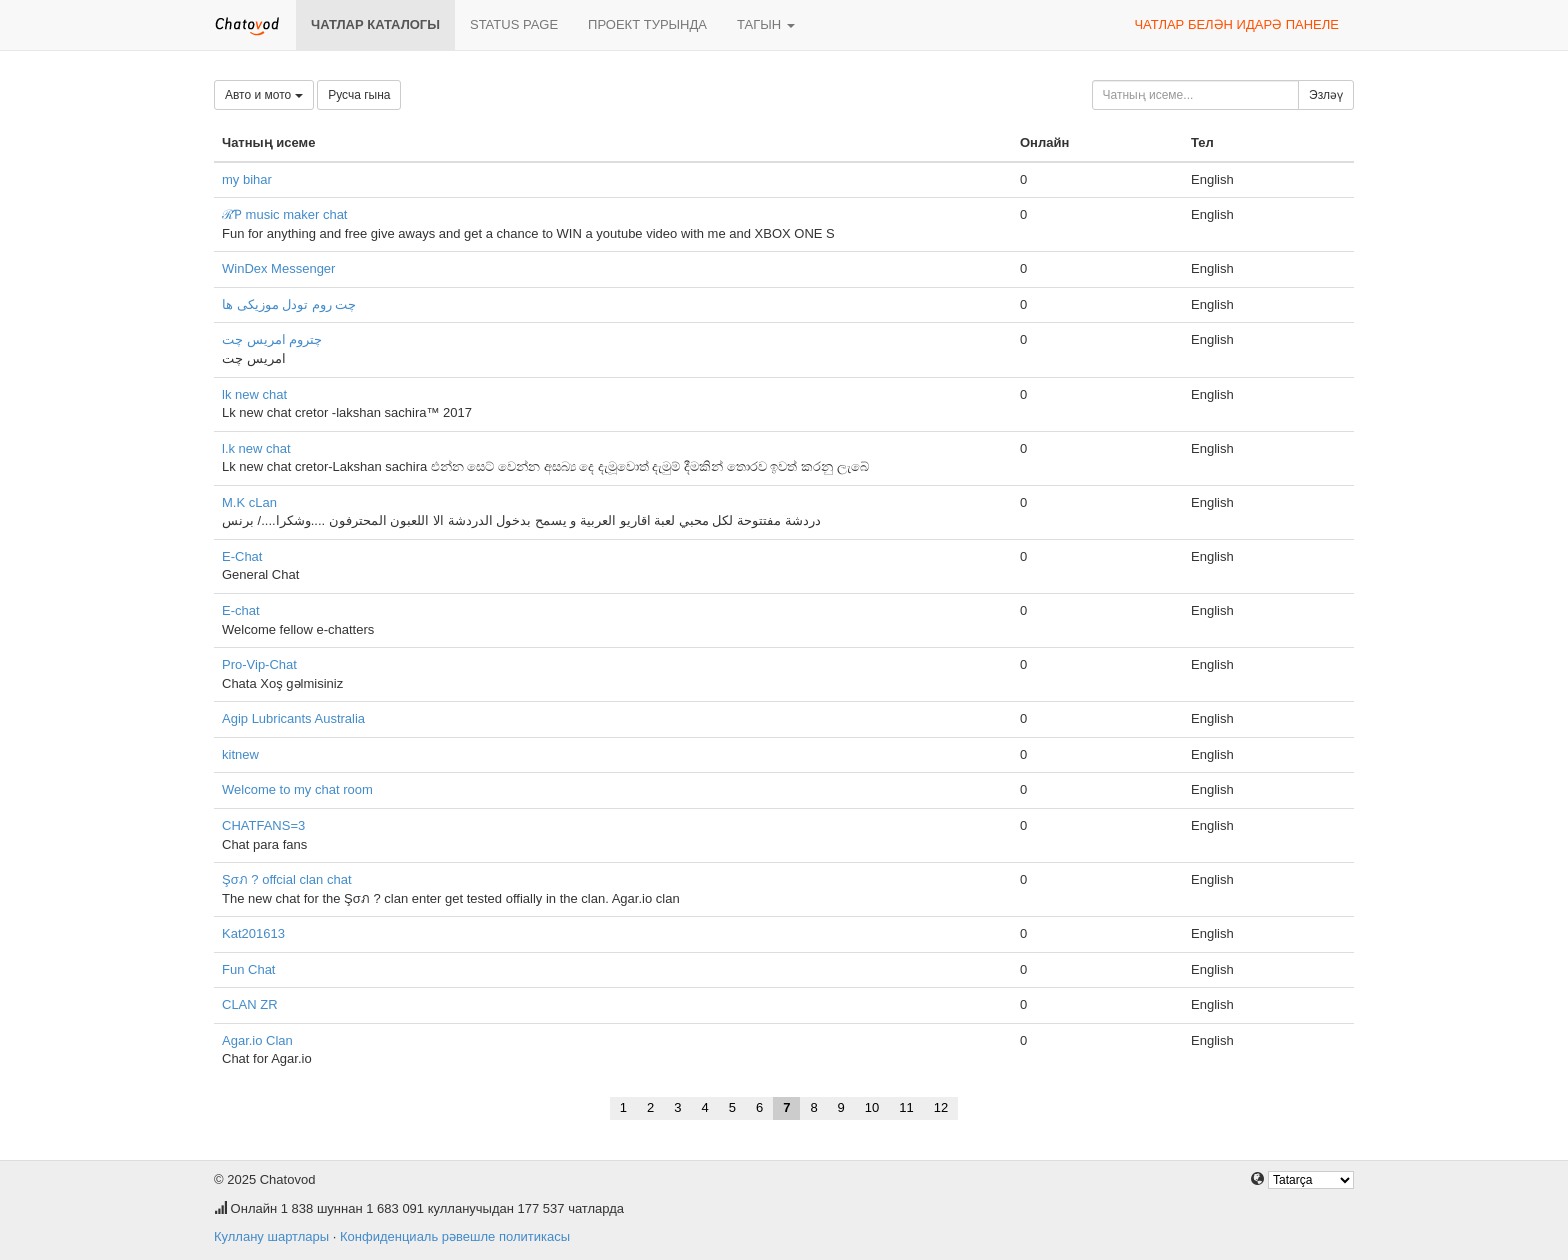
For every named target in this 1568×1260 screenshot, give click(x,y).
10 (872, 1107)
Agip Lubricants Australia (293, 718)
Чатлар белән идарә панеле (1236, 24)
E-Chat (242, 556)
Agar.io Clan (257, 1040)
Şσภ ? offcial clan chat (287, 879)
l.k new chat (256, 448)
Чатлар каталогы (375, 24)
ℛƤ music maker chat (284, 214)
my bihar (247, 179)
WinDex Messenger (278, 268)
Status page (514, 24)
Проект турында (647, 24)
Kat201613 (253, 933)
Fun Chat (248, 969)
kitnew (240, 754)
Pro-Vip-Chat (259, 664)
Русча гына (359, 95)
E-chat (241, 610)
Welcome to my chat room (297, 789)
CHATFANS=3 (263, 825)
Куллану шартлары (271, 1236)
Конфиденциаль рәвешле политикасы (455, 1236)
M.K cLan (249, 502)
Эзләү (1326, 95)
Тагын (766, 24)
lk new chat (254, 394)
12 (941, 1107)
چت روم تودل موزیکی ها (289, 304)
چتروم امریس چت (272, 339)
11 (906, 1107)
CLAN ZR (250, 1004)
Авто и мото (264, 95)
